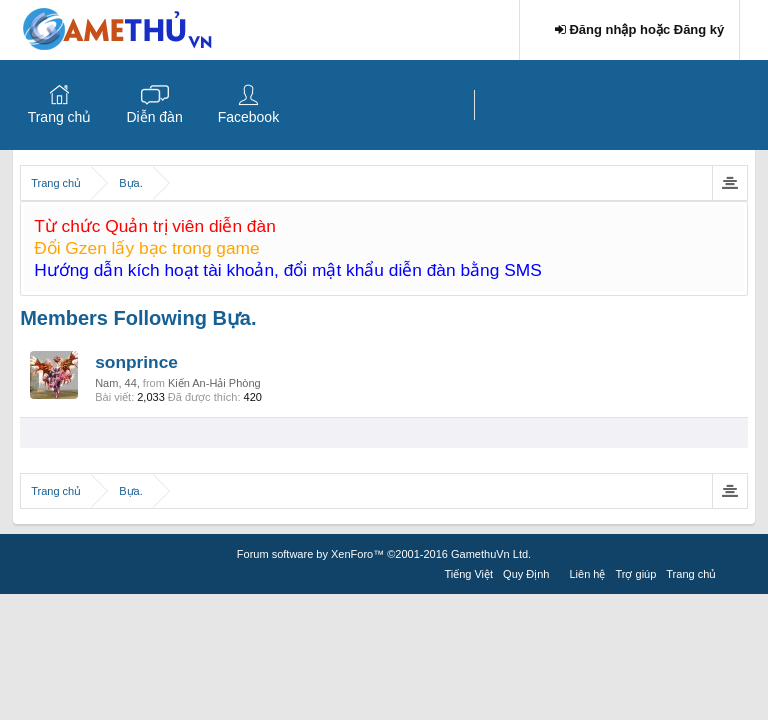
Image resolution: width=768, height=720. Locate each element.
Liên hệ (588, 574)
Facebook (248, 117)
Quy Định (526, 574)
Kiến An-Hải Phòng (214, 383)
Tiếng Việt (468, 574)
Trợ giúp (635, 574)
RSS (733, 571)
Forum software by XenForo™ (384, 554)
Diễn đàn (154, 117)
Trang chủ (60, 117)
